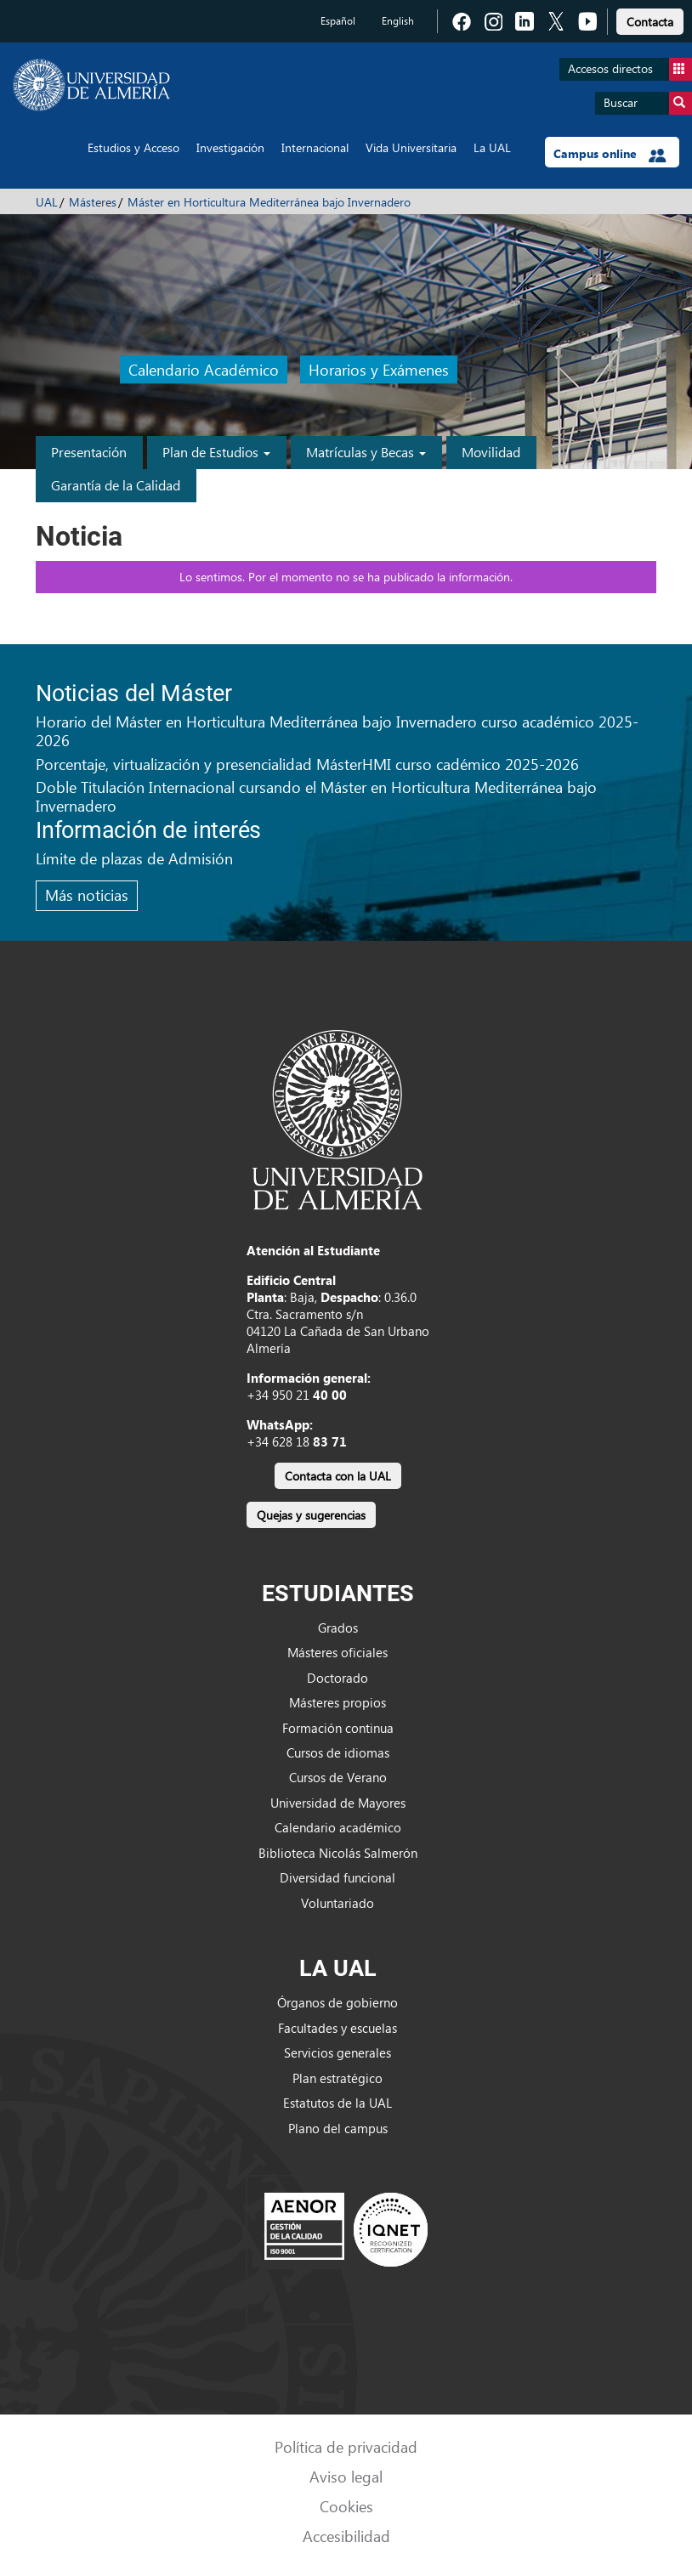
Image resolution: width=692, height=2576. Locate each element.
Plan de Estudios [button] (216, 452)
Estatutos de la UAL (337, 2102)
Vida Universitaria (411, 147)
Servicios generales (337, 2052)
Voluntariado (337, 1902)
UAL (47, 202)
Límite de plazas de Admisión (134, 858)
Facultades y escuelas (337, 2027)
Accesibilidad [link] (346, 2535)
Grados (338, 1627)
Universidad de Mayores (338, 1802)
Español (337, 20)
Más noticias (86, 894)
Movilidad (491, 452)
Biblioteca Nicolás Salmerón (337, 1852)
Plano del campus (338, 2128)
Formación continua (338, 1727)
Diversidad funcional (337, 1877)
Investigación (230, 147)
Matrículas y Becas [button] (366, 452)
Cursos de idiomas (337, 1752)
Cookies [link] (346, 2506)
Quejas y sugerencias (311, 1515)
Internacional (315, 147)
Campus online (609, 153)
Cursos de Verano (338, 1777)
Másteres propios (337, 1702)
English (398, 20)
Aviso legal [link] (346, 2476)
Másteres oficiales (337, 1652)
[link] (649, 19)
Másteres (92, 202)
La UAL (492, 147)
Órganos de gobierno (337, 2002)
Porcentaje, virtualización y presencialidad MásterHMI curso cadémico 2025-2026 (307, 763)
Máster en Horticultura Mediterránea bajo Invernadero (269, 202)
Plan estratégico (337, 2077)
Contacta (650, 22)
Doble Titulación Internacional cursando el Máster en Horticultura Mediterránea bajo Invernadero (316, 796)
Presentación (89, 452)
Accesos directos (630, 69)
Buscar (648, 103)
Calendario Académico (203, 369)
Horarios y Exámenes (379, 369)
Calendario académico (338, 1827)
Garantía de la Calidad (115, 485)
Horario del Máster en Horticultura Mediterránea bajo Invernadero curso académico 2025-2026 (337, 730)
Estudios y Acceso (133, 147)
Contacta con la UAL (338, 1476)
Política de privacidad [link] (346, 2446)
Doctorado (337, 1677)
